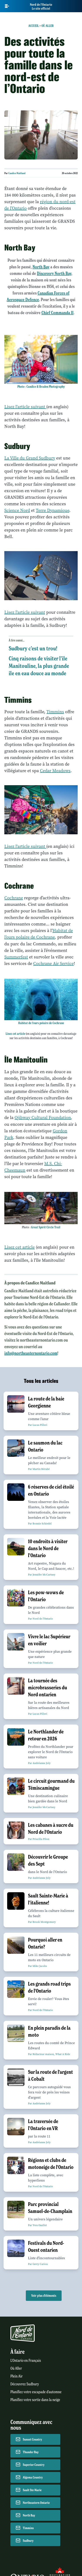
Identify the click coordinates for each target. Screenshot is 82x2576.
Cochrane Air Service (53, 963)
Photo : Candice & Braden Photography (41, 387)
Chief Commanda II (57, 312)
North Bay (41, 266)
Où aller (47, 26)
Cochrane (13, 898)
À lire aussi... (17, 640)
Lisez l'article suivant (25, 407)
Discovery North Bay (54, 273)
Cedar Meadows (55, 771)
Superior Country (33, 2465)
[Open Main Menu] (7, 6)
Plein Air (16, 2376)
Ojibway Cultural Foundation (43, 1117)
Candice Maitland (16, 173)
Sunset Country (32, 2439)
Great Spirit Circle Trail (45, 1227)
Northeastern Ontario (36, 2503)
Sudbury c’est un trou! (33, 648)
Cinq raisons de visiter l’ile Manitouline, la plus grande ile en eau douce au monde (39, 666)
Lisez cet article (15, 1034)
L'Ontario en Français (25, 2360)
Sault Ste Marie (32, 2490)
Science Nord (17, 510)
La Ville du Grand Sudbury (29, 458)
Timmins (55, 712)
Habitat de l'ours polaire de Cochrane (41, 1023)
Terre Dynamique (52, 510)
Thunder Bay (31, 2452)
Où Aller (16, 2368)
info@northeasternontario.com (30, 1353)
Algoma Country (33, 2477)
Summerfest (16, 957)
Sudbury (28, 2541)
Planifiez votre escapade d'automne (36, 2392)
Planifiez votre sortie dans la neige (35, 2400)
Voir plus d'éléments (43, 2296)
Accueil (33, 26)
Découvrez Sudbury (24, 2384)
